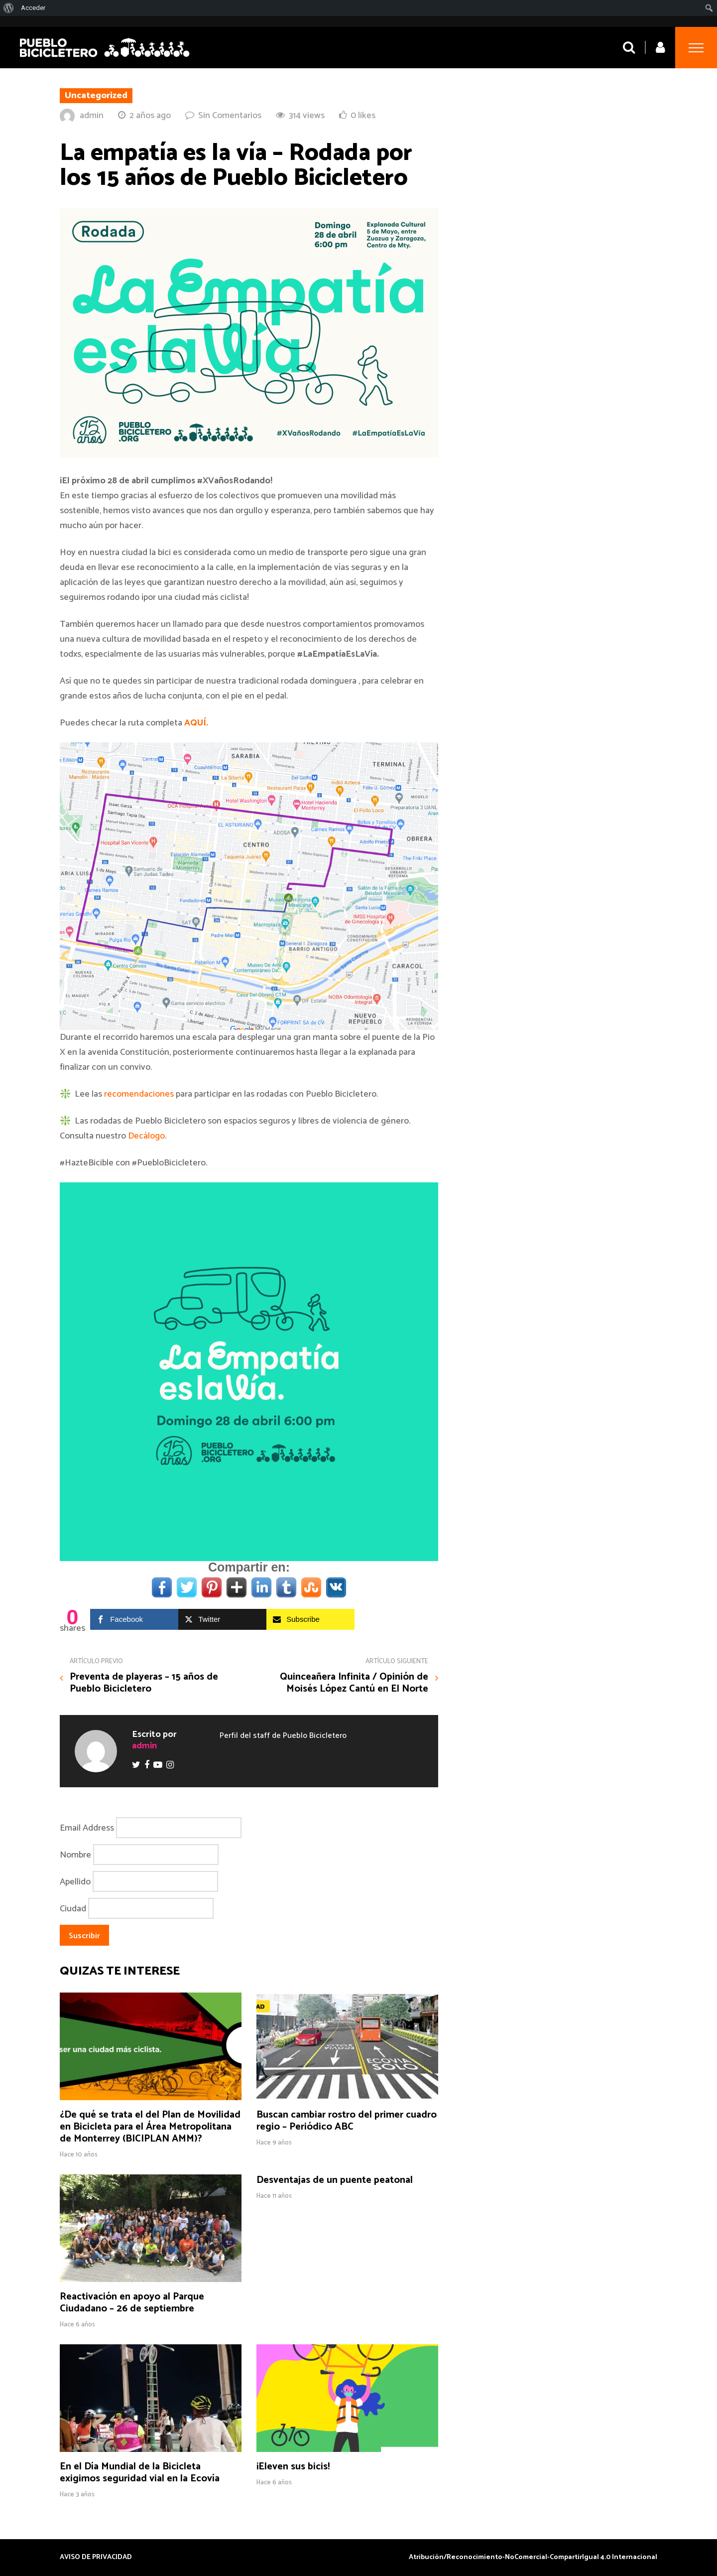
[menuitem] (8, 8)
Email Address (87, 1827)
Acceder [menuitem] (33, 7)
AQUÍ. (196, 723)
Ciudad (73, 1908)
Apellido (75, 1881)
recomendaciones (139, 1094)
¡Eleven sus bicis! (293, 2466)
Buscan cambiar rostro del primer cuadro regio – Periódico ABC (346, 2121)
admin (92, 115)
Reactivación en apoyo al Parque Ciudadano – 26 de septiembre (132, 2303)
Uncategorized (96, 95)
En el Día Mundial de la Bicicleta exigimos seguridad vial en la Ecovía (140, 2472)
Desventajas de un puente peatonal (334, 2180)
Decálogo (146, 1136)
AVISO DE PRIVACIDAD (96, 2557)
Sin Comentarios (229, 115)
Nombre (75, 1854)
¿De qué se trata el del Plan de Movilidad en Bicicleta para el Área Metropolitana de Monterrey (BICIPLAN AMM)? (150, 2127)
